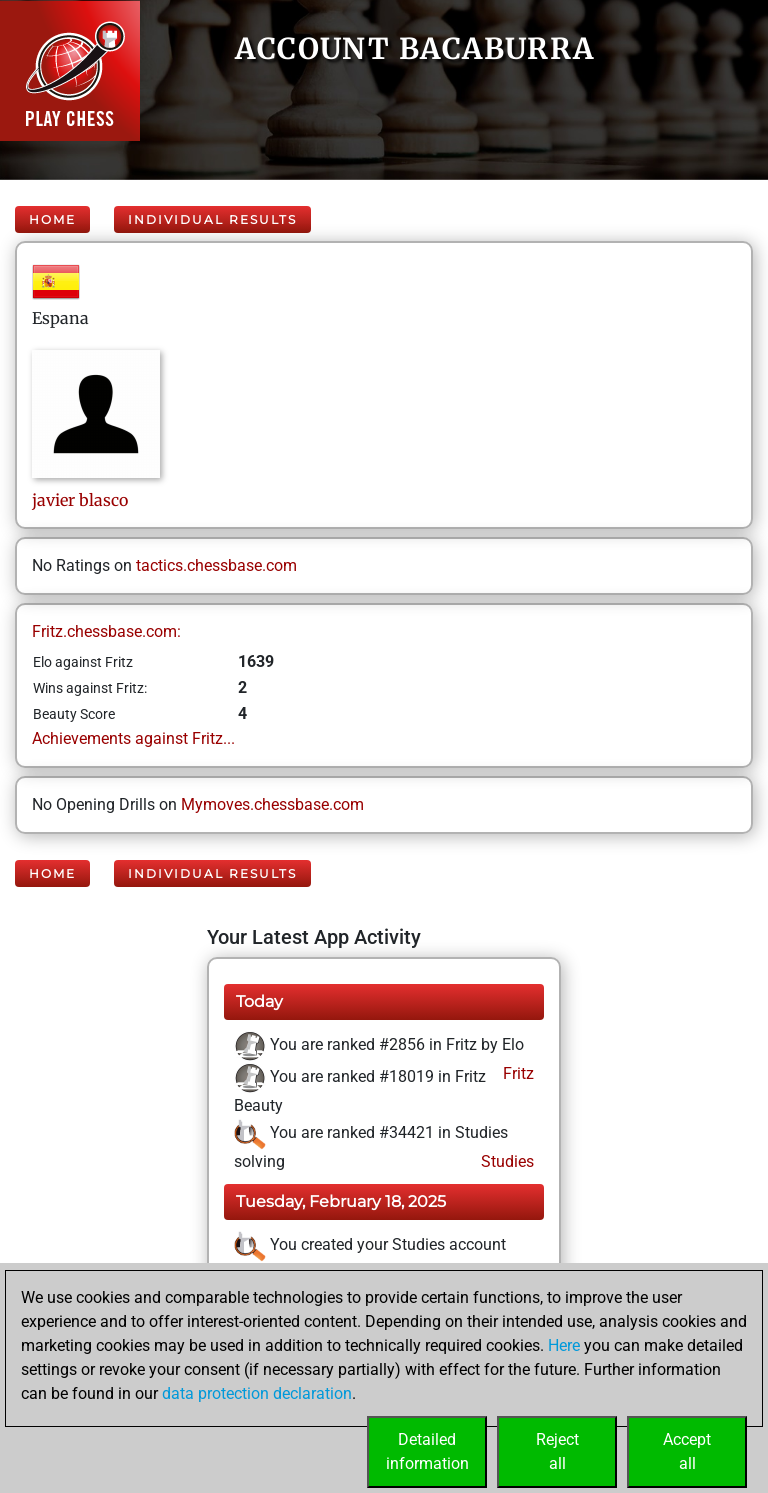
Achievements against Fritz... (133, 738)
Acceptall (687, 1451)
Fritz (516, 1073)
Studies (505, 1161)
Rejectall (557, 1451)
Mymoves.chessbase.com (272, 804)
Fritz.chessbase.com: (106, 631)
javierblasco (80, 500)
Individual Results (212, 219)
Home (52, 219)
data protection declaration (257, 1393)
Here (564, 1345)
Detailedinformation (427, 1451)
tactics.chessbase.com (216, 565)
